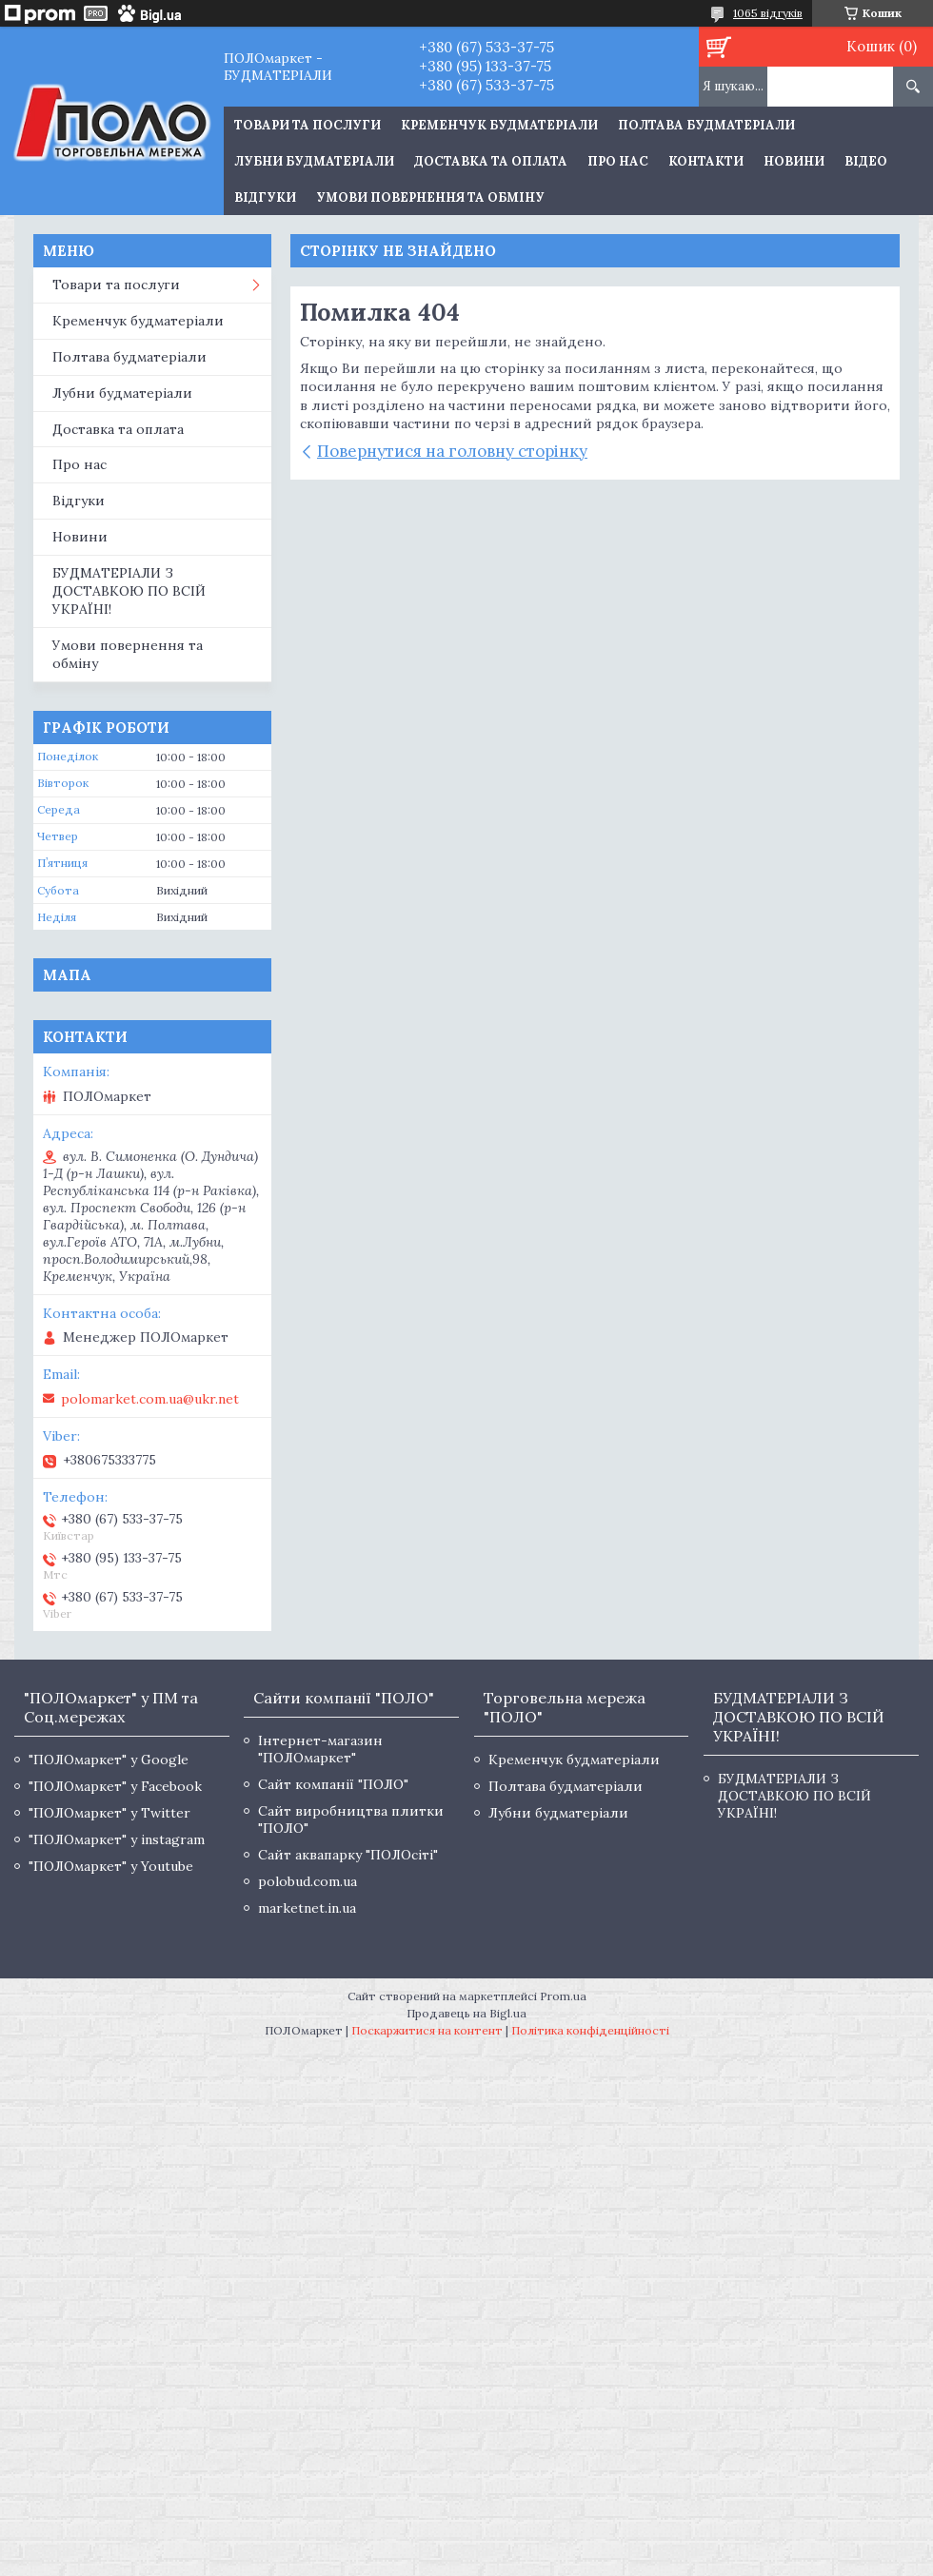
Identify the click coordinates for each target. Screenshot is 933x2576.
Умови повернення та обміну (430, 197)
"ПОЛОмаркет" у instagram (117, 1839)
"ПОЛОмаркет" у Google (109, 1759)
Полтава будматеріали (706, 125)
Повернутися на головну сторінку (452, 451)
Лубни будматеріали (314, 161)
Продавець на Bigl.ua (466, 2013)
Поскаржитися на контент (427, 2030)
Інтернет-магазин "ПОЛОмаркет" (320, 1749)
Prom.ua (563, 1996)
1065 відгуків (768, 13)
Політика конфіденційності (590, 2030)
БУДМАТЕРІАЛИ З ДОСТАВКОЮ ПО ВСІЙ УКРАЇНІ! (129, 591)
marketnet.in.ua (307, 1908)
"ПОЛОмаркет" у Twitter (109, 1812)
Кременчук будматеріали (499, 125)
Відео (865, 161)
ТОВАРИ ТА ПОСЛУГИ (307, 125)
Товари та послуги (116, 284)
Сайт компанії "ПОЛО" (333, 1784)
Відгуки (265, 197)
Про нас (617, 161)
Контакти (706, 161)
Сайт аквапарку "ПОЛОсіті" (348, 1854)
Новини (794, 161)
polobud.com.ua (307, 1881)
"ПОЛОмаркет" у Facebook (115, 1786)
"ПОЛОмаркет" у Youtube (111, 1866)
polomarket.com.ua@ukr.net (150, 1398)
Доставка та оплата (490, 161)
